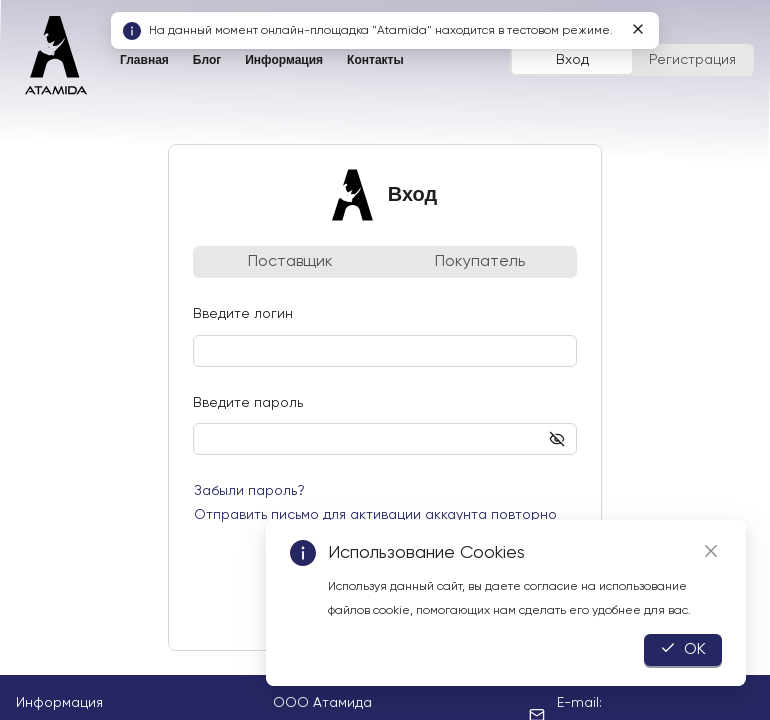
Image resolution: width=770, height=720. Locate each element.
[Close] (711, 551)
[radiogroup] (632, 60)
